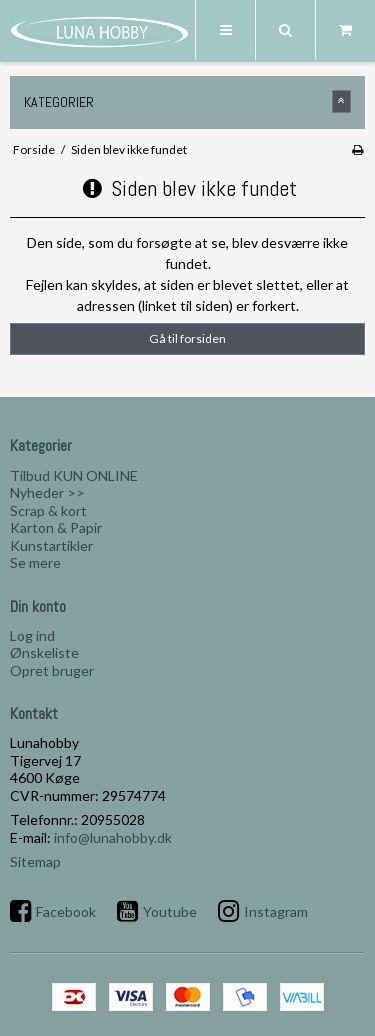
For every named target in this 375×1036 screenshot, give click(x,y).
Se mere (35, 562)
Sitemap (35, 861)
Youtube (170, 911)
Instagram (276, 911)
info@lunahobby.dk (113, 837)
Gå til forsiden (187, 338)
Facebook (66, 911)
